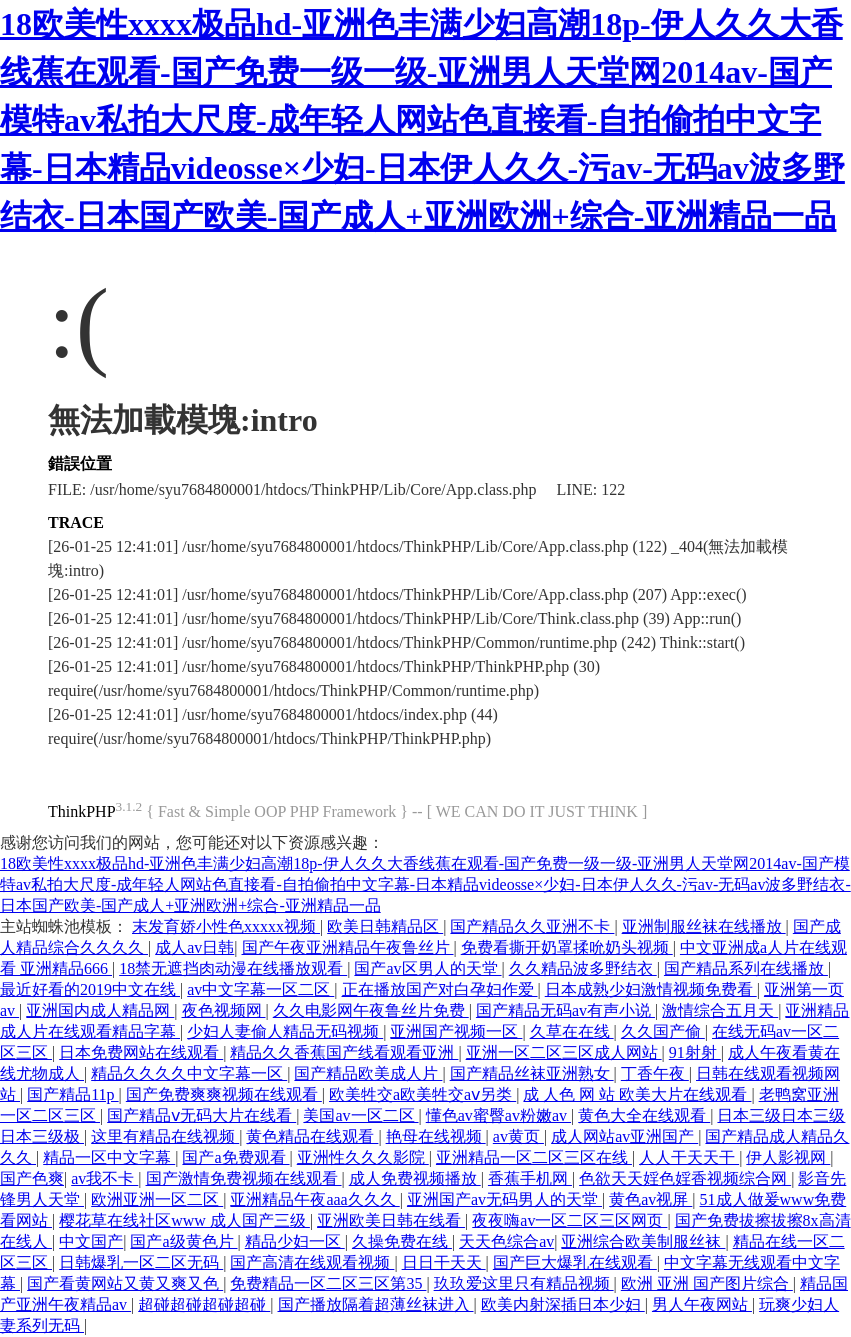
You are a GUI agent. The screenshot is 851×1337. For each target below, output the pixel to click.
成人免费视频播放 (415, 1178)
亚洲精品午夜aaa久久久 (314, 1199)
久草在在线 (572, 1031)
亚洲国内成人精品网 (100, 1010)
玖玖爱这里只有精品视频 (524, 1283)
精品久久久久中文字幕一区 (189, 1073)
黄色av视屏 (650, 1199)
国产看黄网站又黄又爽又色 (125, 1283)
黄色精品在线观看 (312, 1136)
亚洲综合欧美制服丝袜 (643, 1241)
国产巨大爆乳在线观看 (575, 1262)
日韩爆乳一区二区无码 (141, 1262)
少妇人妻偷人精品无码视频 (285, 1031)
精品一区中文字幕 (109, 1157)
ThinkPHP (82, 811)
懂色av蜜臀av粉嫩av (498, 1115)
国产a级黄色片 (183, 1241)
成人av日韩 (194, 947)
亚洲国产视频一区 (456, 1031)
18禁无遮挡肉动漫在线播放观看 (233, 968)
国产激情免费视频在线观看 (244, 1178)
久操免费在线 (402, 1241)
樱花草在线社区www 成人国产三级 (184, 1220)
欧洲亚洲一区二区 (157, 1199)
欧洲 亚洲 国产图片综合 (707, 1283)
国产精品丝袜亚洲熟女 (532, 1073)
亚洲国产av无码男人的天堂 (504, 1199)
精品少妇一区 (295, 1241)
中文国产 (91, 1241)
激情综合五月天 (720, 1010)
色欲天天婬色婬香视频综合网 (685, 1178)
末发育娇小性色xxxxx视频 (226, 926)
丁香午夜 (655, 1073)
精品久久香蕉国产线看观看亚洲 (344, 1052)
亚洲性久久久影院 (363, 1157)
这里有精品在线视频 (165, 1136)
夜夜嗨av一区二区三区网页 (569, 1220)
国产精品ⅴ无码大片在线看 (201, 1115)
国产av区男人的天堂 (427, 968)
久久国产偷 (663, 1031)
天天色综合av (506, 1241)
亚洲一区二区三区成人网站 (564, 1052)
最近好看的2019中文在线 (90, 989)
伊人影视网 (788, 1157)
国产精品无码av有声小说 (565, 1010)
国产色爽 (32, 1178)
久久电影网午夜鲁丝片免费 (371, 1010)
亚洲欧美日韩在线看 (391, 1220)
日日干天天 (444, 1262)
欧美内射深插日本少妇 (563, 1304)
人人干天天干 (689, 1157)
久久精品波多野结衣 (583, 968)
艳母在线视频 (436, 1136)
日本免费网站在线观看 (141, 1052)
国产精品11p (72, 1094)
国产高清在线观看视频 (312, 1262)
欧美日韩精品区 (385, 926)
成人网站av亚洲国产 (624, 1136)
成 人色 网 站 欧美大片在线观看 (637, 1094)
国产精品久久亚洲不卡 (532, 926)
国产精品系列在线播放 (746, 968)
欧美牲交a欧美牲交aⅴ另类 (422, 1094)
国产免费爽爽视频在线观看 (224, 1094)
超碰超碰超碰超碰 (204, 1304)
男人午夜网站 (702, 1304)
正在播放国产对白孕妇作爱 (440, 989)
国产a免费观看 (235, 1157)
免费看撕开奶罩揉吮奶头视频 (567, 947)
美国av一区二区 (360, 1115)
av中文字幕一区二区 (260, 989)
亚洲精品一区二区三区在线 (534, 1157)
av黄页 (518, 1136)
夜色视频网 (224, 1010)
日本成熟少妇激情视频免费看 (651, 989)
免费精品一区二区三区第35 (328, 1283)
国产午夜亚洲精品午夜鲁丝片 (348, 947)
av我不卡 (104, 1178)
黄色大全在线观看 (644, 1115)
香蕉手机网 (530, 1178)
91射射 (695, 1052)
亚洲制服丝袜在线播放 (704, 926)
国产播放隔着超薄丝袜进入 (376, 1304)
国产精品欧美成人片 (368, 1073)
